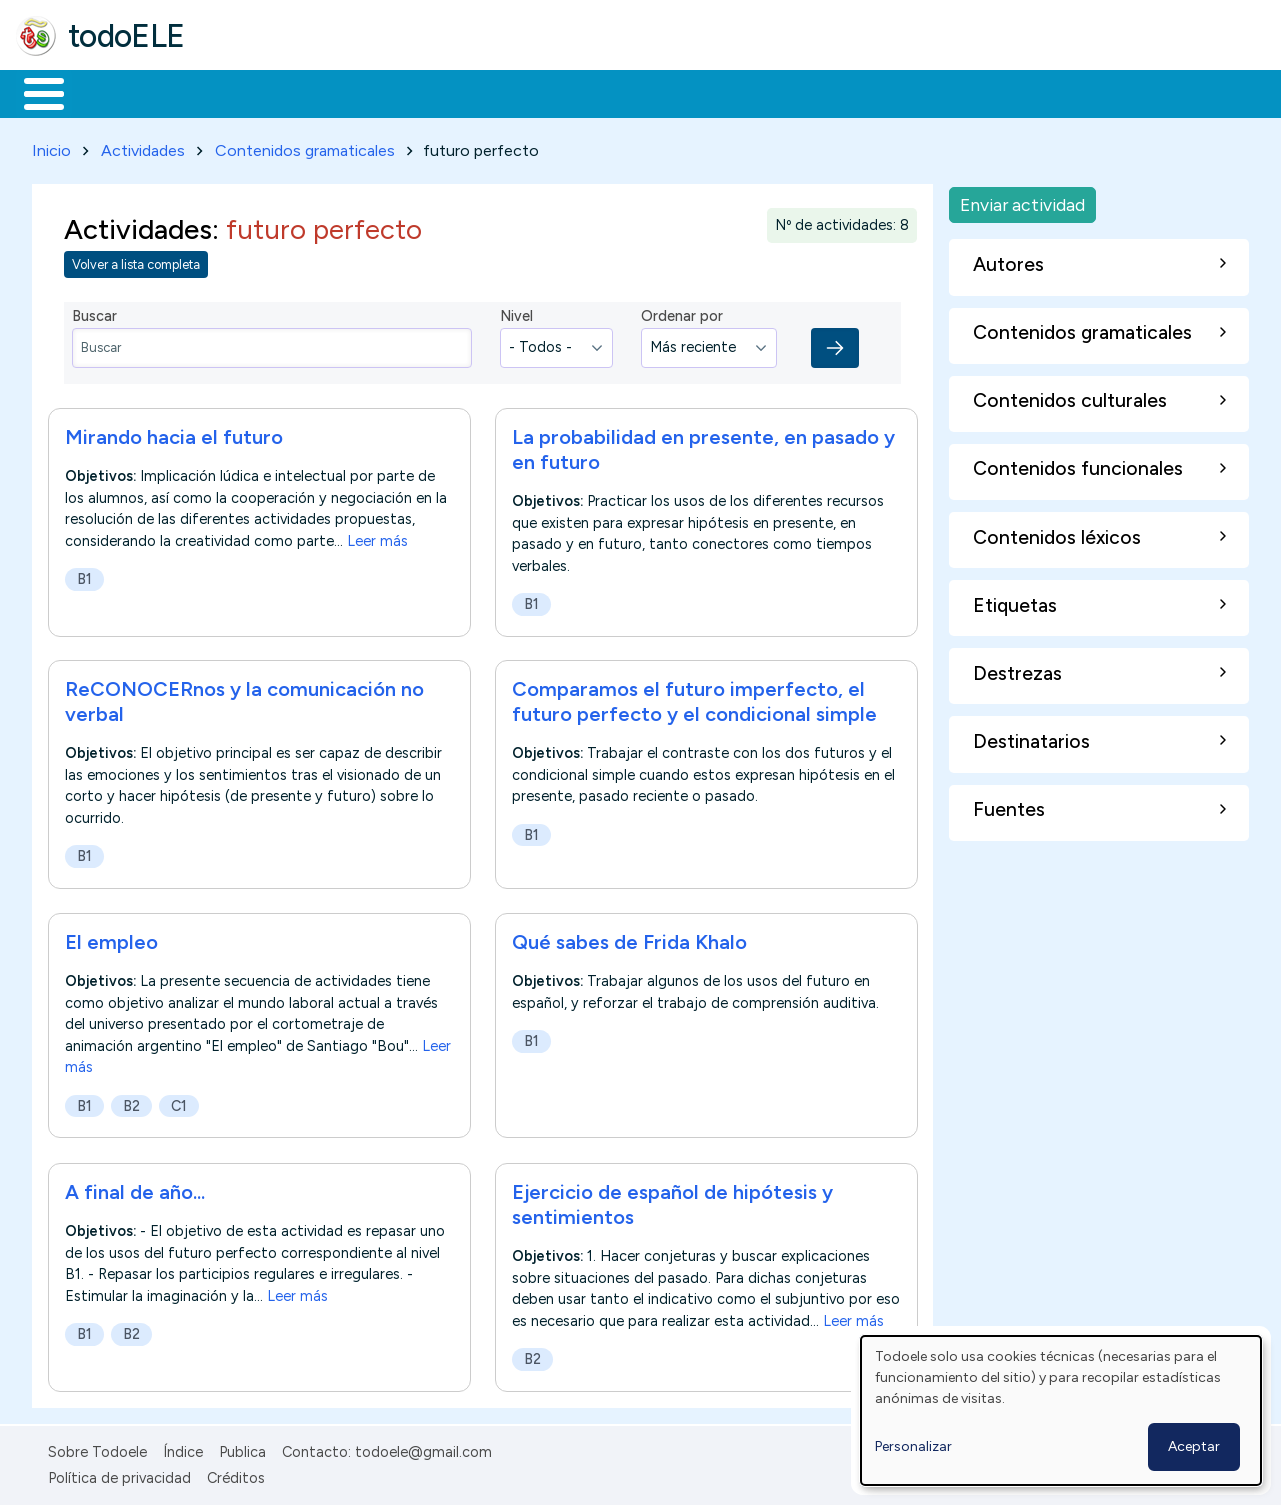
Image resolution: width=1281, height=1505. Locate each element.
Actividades (143, 146)
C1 (179, 1103)
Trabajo (360, 92)
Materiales (112, 92)
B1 (84, 575)
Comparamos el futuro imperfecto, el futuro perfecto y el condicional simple (694, 698)
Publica (242, 1448)
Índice (183, 1448)
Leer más (377, 537)
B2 (131, 1103)
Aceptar (1194, 1446)
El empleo (111, 939)
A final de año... (135, 1188)
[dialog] (1061, 1410)
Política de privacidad (119, 1474)
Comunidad (731, 92)
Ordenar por (682, 313)
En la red (472, 92)
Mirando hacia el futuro (174, 433)
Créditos (236, 1474)
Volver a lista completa (136, 261)
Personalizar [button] (913, 1446)
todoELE (126, 36)
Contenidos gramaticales (305, 146)
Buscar (821, 92)
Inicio (33, 92)
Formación (241, 92)
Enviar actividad (1022, 200)
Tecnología (598, 92)
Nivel (516, 313)
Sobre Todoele (97, 1448)
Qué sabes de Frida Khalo (629, 939)
